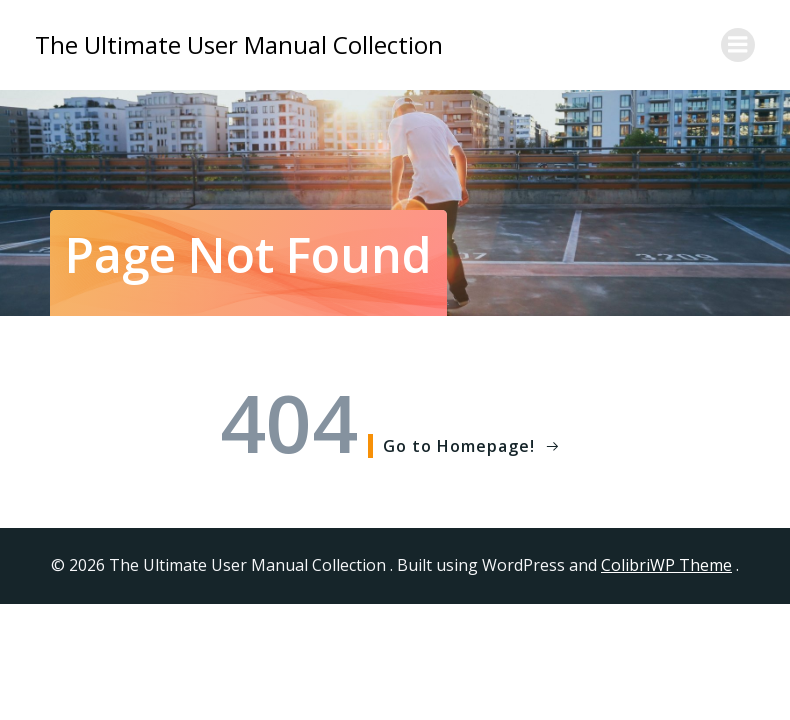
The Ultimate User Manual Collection (239, 44)
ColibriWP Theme (666, 565)
